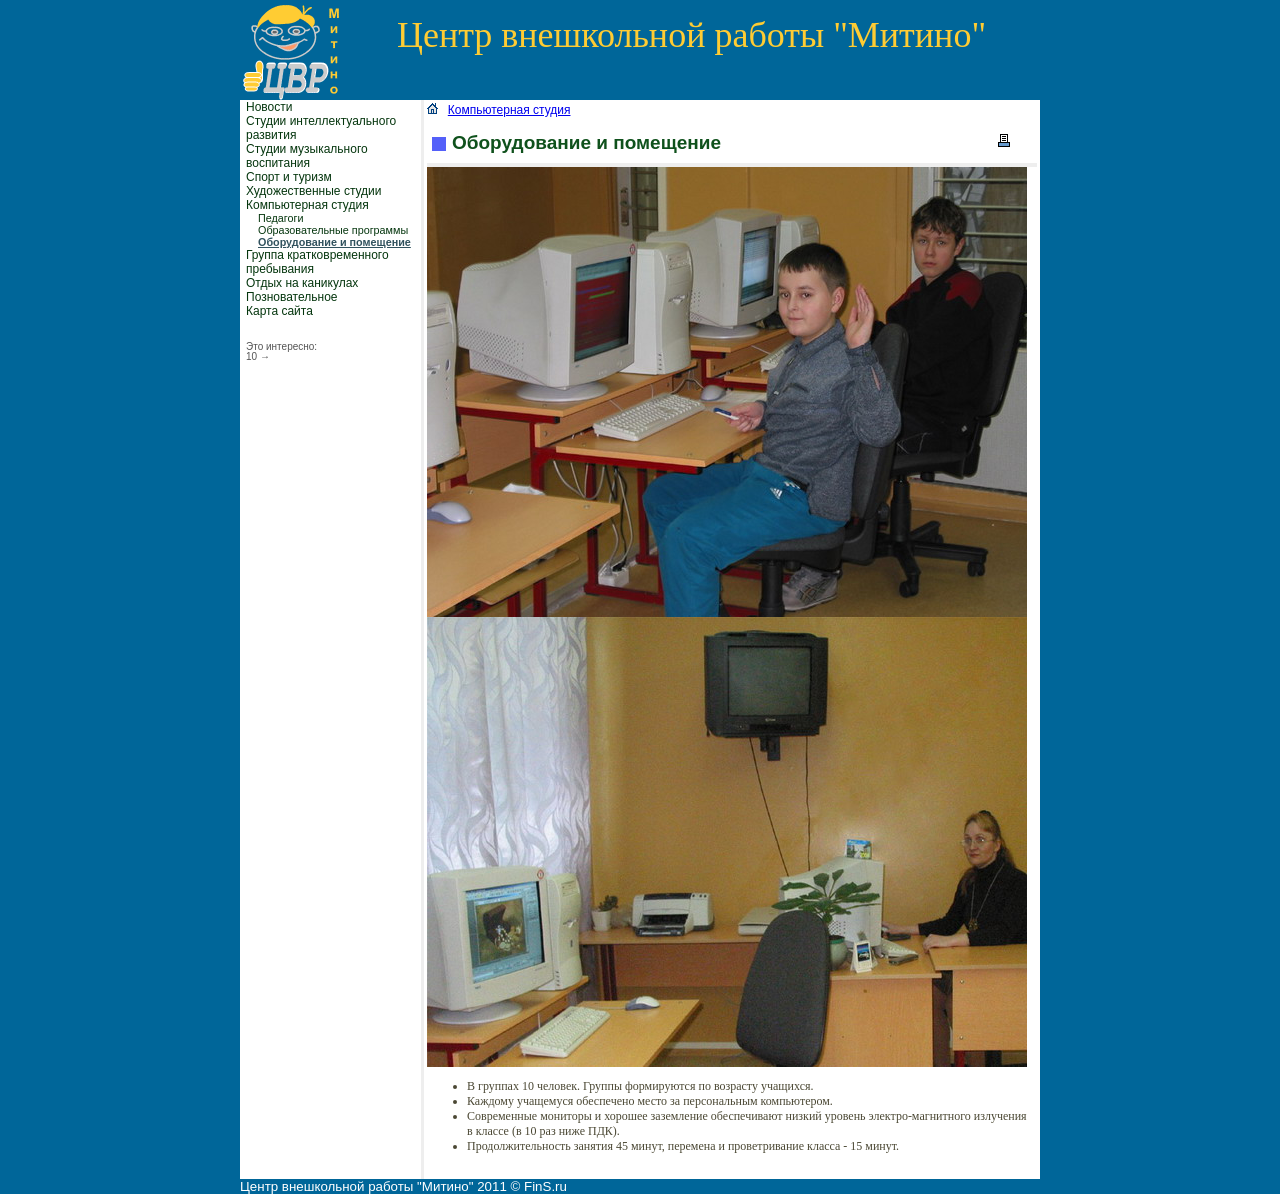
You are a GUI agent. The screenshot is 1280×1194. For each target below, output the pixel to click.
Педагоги (281, 218)
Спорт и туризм (289, 177)
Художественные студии (314, 191)
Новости (269, 107)
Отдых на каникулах (302, 283)
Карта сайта (279, 311)
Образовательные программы (333, 230)
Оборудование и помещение (334, 242)
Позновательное (291, 297)
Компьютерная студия (307, 205)
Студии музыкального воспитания (307, 156)
